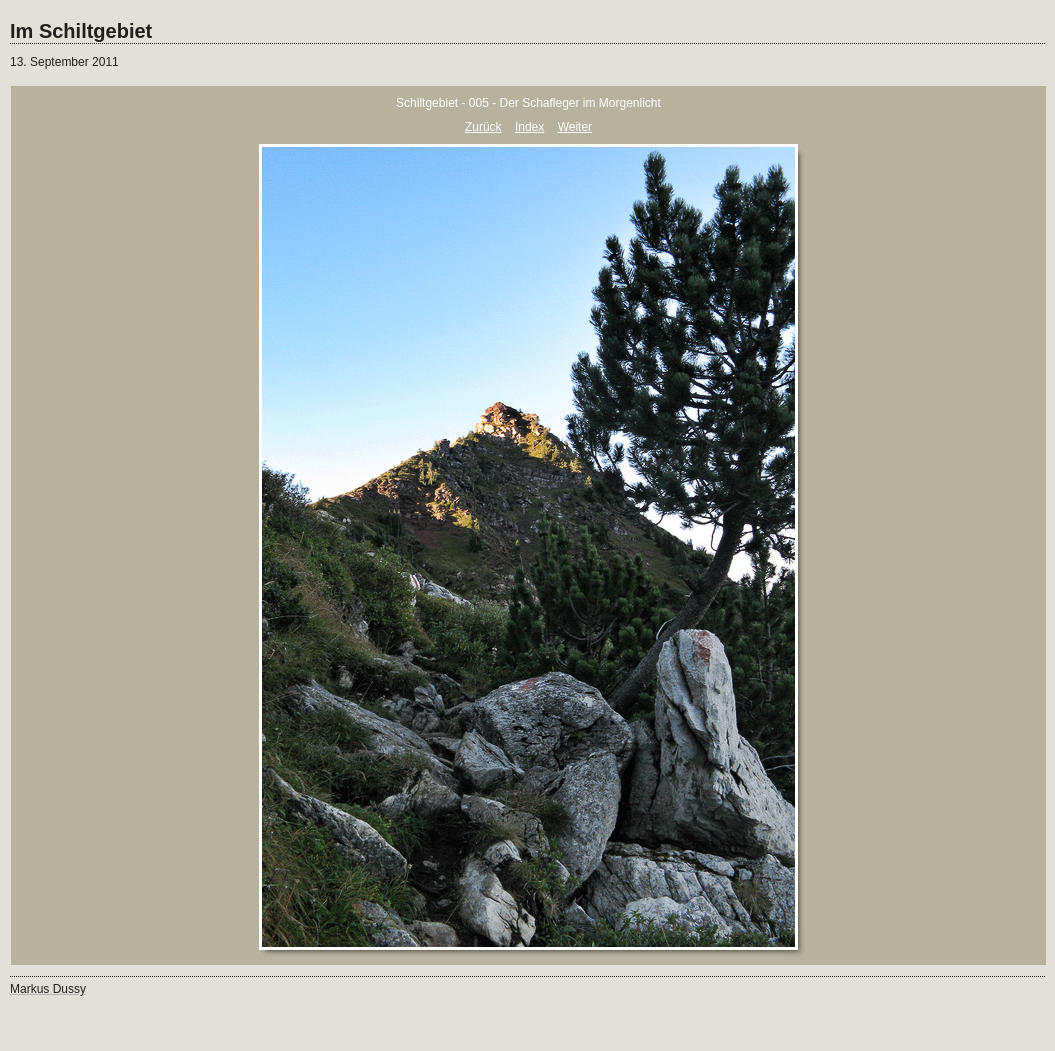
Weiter (575, 127)
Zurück (483, 127)
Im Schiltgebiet (81, 31)
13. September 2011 (64, 62)
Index (529, 127)
